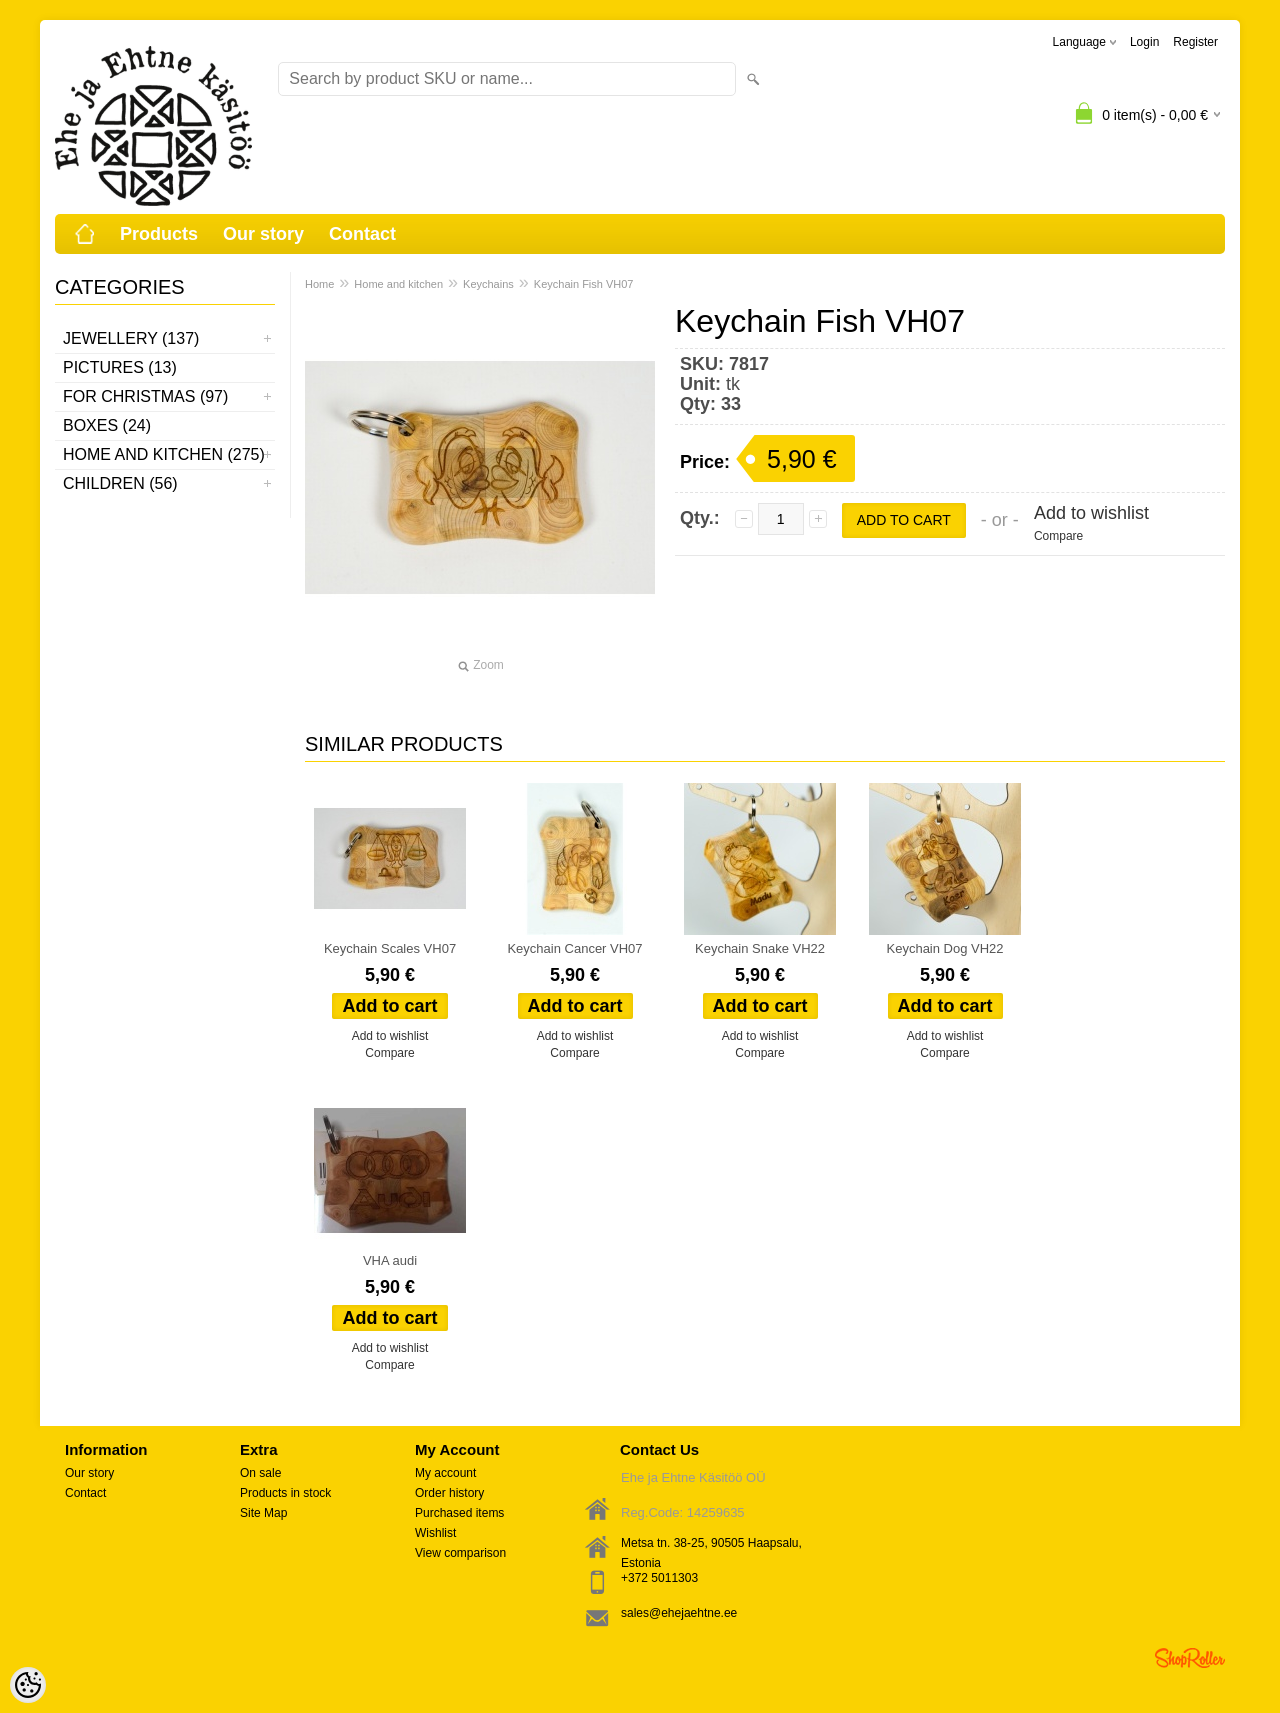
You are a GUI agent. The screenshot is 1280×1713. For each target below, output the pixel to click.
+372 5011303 (659, 1578)
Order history (449, 1493)
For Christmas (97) (145, 396)
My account (445, 1473)
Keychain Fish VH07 (584, 284)
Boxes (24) (107, 425)
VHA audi (390, 1260)
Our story (263, 234)
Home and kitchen (398, 284)
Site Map (263, 1513)
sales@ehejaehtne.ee (679, 1613)
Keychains (488, 284)
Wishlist (435, 1533)
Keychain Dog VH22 (945, 948)
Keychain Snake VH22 (760, 948)
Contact (362, 234)
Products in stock (285, 1493)
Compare (1058, 536)
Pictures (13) (120, 367)
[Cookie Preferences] (28, 1685)
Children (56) (120, 483)
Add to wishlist (1091, 513)
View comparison (460, 1553)
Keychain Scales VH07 (390, 948)
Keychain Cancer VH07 (574, 948)
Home (319, 284)
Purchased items (459, 1513)
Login (1144, 42)
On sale (260, 1473)
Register (1195, 42)
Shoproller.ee (1190, 1658)
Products (159, 234)
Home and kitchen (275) (164, 454)
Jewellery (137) (131, 338)
